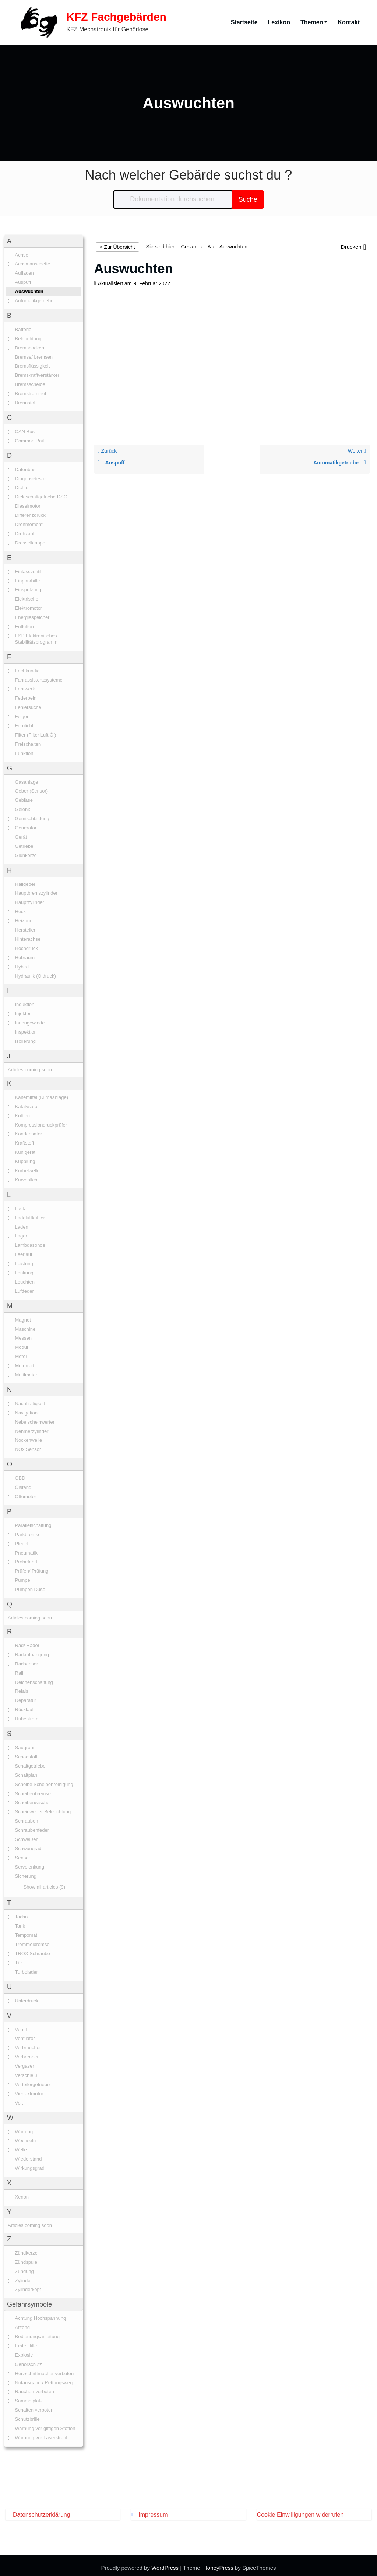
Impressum (153, 2510)
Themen (313, 20)
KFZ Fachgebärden (110, 15)
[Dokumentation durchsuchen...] (173, 195)
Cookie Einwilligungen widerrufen (300, 2510)
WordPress (165, 2563)
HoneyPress (218, 2563)
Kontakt (349, 20)
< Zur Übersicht (117, 243)
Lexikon (279, 20)
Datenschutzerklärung (41, 2510)
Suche (248, 195)
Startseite (244, 20)
